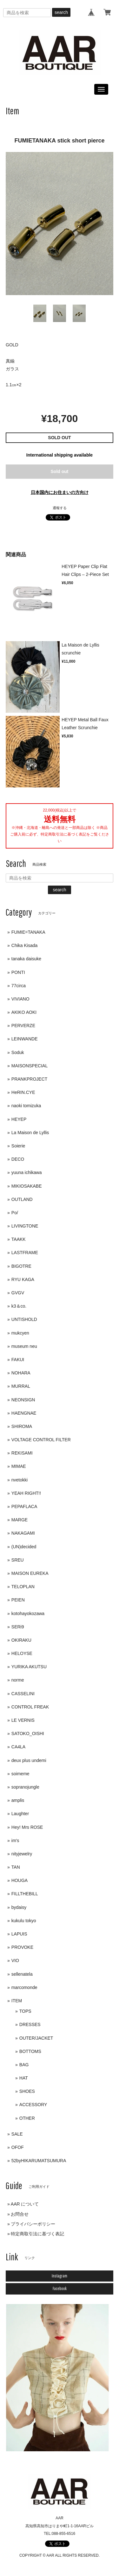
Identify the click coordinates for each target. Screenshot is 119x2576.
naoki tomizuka (26, 1105)
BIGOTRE (21, 1266)
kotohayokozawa (27, 1613)
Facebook (60, 2288)
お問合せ (20, 2214)
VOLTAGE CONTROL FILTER (41, 1439)
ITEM (16, 2000)
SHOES (27, 2091)
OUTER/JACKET (36, 2038)
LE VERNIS (23, 1720)
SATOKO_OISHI (27, 1733)
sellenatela (22, 1974)
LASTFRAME (24, 1252)
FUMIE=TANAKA (28, 932)
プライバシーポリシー (33, 2223)
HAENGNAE (23, 1413)
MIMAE (18, 1466)
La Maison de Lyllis (30, 1132)
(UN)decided (23, 1546)
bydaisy (18, 1907)
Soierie (18, 1145)
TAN (15, 1867)
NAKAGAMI (23, 1533)
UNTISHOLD (24, 1319)
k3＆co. (18, 1306)
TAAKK (18, 1239)
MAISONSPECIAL (29, 1065)
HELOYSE (21, 1653)
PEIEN (18, 1599)
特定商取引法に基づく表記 (37, 2233)
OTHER (27, 2118)
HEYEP (18, 1119)
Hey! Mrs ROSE (27, 1827)
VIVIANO (20, 998)
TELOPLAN (23, 1586)
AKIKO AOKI (23, 1012)
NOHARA (20, 1372)
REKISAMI (22, 1452)
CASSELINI (23, 1693)
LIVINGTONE (24, 1225)
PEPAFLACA (24, 1506)
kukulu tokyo (23, 1920)
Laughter (20, 1813)
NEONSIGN (23, 1399)
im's (15, 1840)
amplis (17, 1800)
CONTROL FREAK (30, 1706)
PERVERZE (23, 1025)
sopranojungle (25, 1787)
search (61, 12)
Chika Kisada (24, 945)
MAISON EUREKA (30, 1573)
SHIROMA (21, 1426)
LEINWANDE (24, 1038)
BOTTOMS (30, 2051)
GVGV (17, 1292)
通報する (60, 508)
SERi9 (17, 1626)
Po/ (14, 1212)
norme (17, 1680)
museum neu (24, 1346)
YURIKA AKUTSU (29, 1666)
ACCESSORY (33, 2104)
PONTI (18, 972)
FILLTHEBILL (24, 1893)
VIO (15, 1960)
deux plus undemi (28, 1760)
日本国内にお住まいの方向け (60, 492)
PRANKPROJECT (29, 1079)
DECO (17, 1159)
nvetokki (19, 1479)
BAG (24, 2064)
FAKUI (17, 1359)
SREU (17, 1560)
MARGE (19, 1519)
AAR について (25, 2204)
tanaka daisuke (26, 958)
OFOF (17, 2147)
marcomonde (24, 1987)
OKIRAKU (21, 1640)
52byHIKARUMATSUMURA (38, 2160)
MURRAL (20, 1386)
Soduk (17, 1052)
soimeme (20, 1773)
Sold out (60, 471)
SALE (17, 2134)
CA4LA (18, 1746)
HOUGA (19, 1880)
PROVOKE (22, 1947)
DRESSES (30, 2024)
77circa (18, 985)
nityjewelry (21, 1853)
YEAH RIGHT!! (26, 1493)
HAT (23, 2077)
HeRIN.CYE (23, 1092)
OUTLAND (22, 1199)
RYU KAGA (22, 1279)
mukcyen (20, 1332)
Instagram (59, 2275)
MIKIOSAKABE (26, 1186)
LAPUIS (19, 1933)
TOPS (25, 2011)
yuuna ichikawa (26, 1172)
